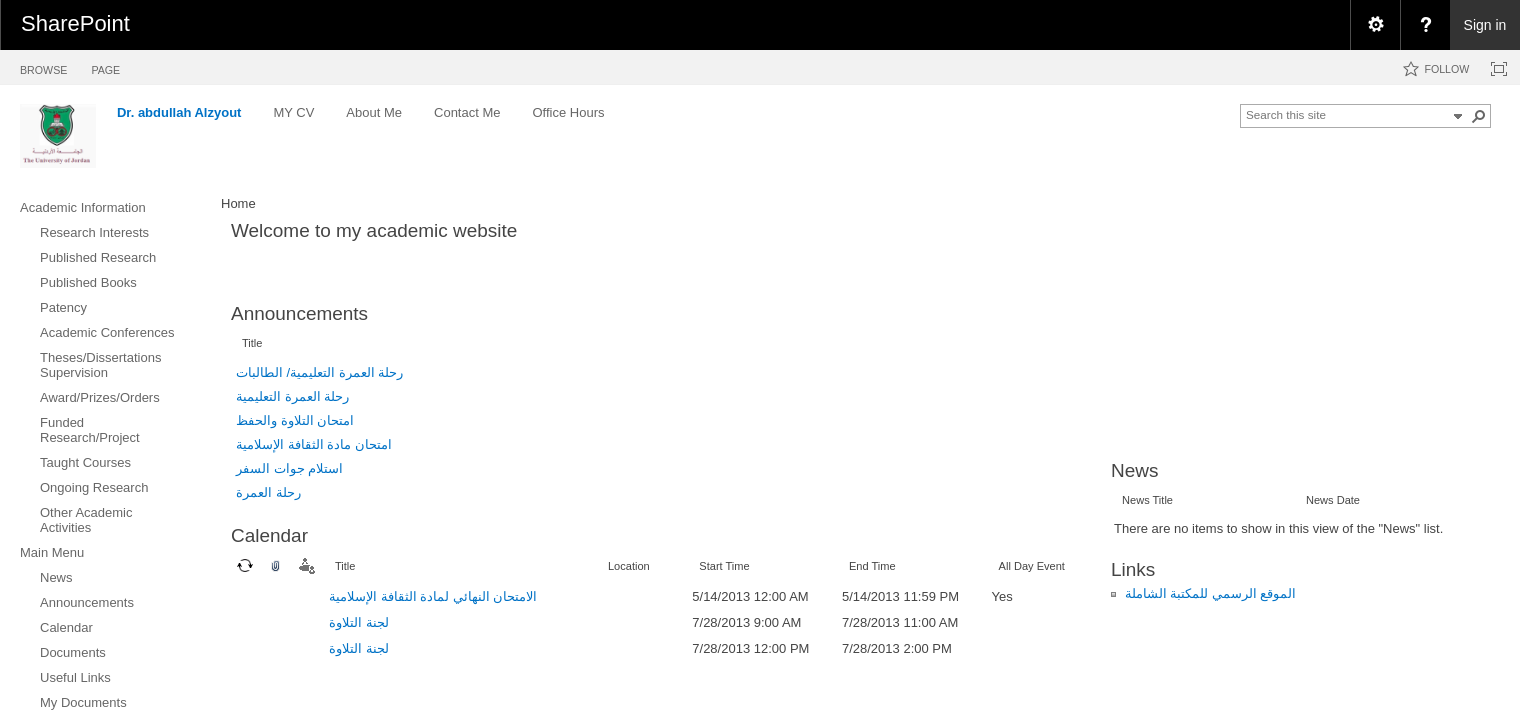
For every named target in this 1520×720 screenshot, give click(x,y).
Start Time (724, 566)
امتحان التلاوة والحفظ (295, 420)
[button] (1479, 116)
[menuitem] (1375, 25)
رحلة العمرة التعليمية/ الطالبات (319, 372)
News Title (1147, 500)
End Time (872, 566)
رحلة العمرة (268, 492)
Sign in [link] (1485, 25)
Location (629, 566)
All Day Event (1032, 566)
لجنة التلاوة (359, 622)
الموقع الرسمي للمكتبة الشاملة (1211, 593)
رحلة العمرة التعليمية (292, 396)
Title (252, 343)
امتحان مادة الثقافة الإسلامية (314, 444)
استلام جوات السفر (289, 468)
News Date (1333, 500)
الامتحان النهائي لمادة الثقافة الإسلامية (433, 596)
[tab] (43, 66)
